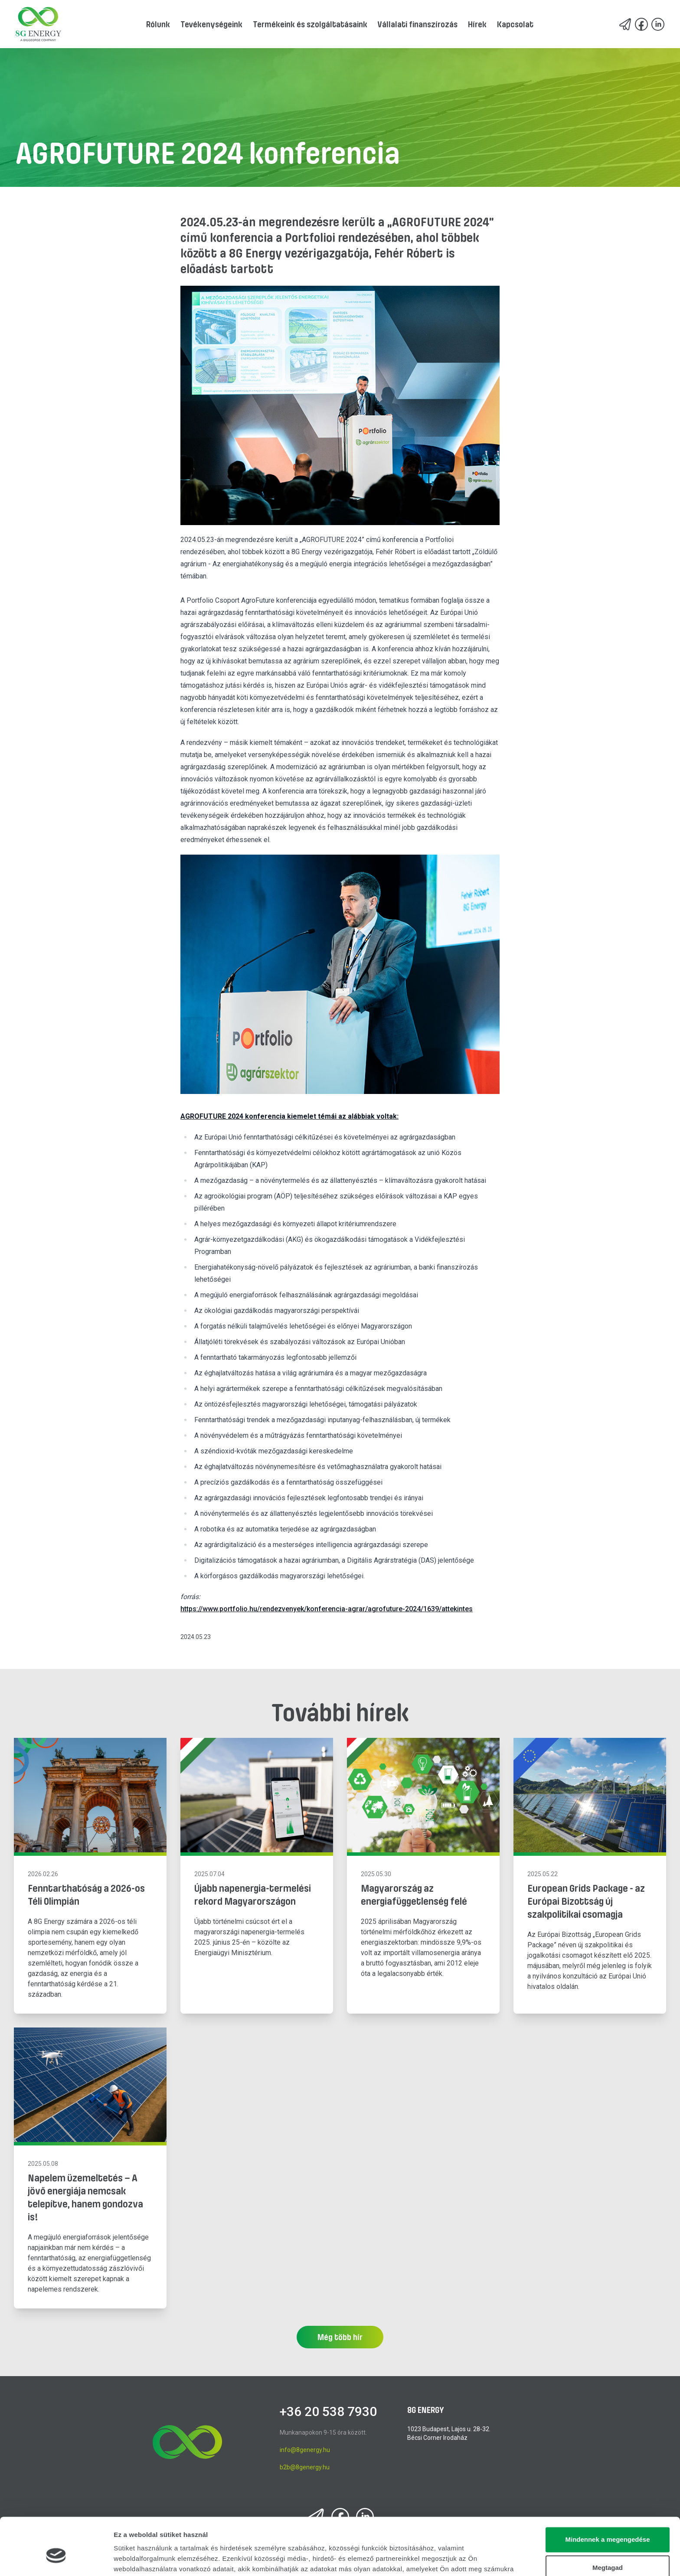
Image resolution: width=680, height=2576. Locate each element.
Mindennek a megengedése (607, 2495)
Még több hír (340, 2337)
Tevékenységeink (211, 24)
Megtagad (607, 2523)
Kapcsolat (515, 24)
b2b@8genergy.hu (305, 2467)
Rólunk (158, 24)
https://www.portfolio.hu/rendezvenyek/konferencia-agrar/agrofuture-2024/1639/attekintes (326, 1609)
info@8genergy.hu (305, 2449)
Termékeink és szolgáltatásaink (310, 24)
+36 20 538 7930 (328, 2411)
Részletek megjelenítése (152, 2559)
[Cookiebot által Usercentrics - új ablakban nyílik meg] (56, 2559)
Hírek (477, 24)
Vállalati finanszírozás (418, 24)
